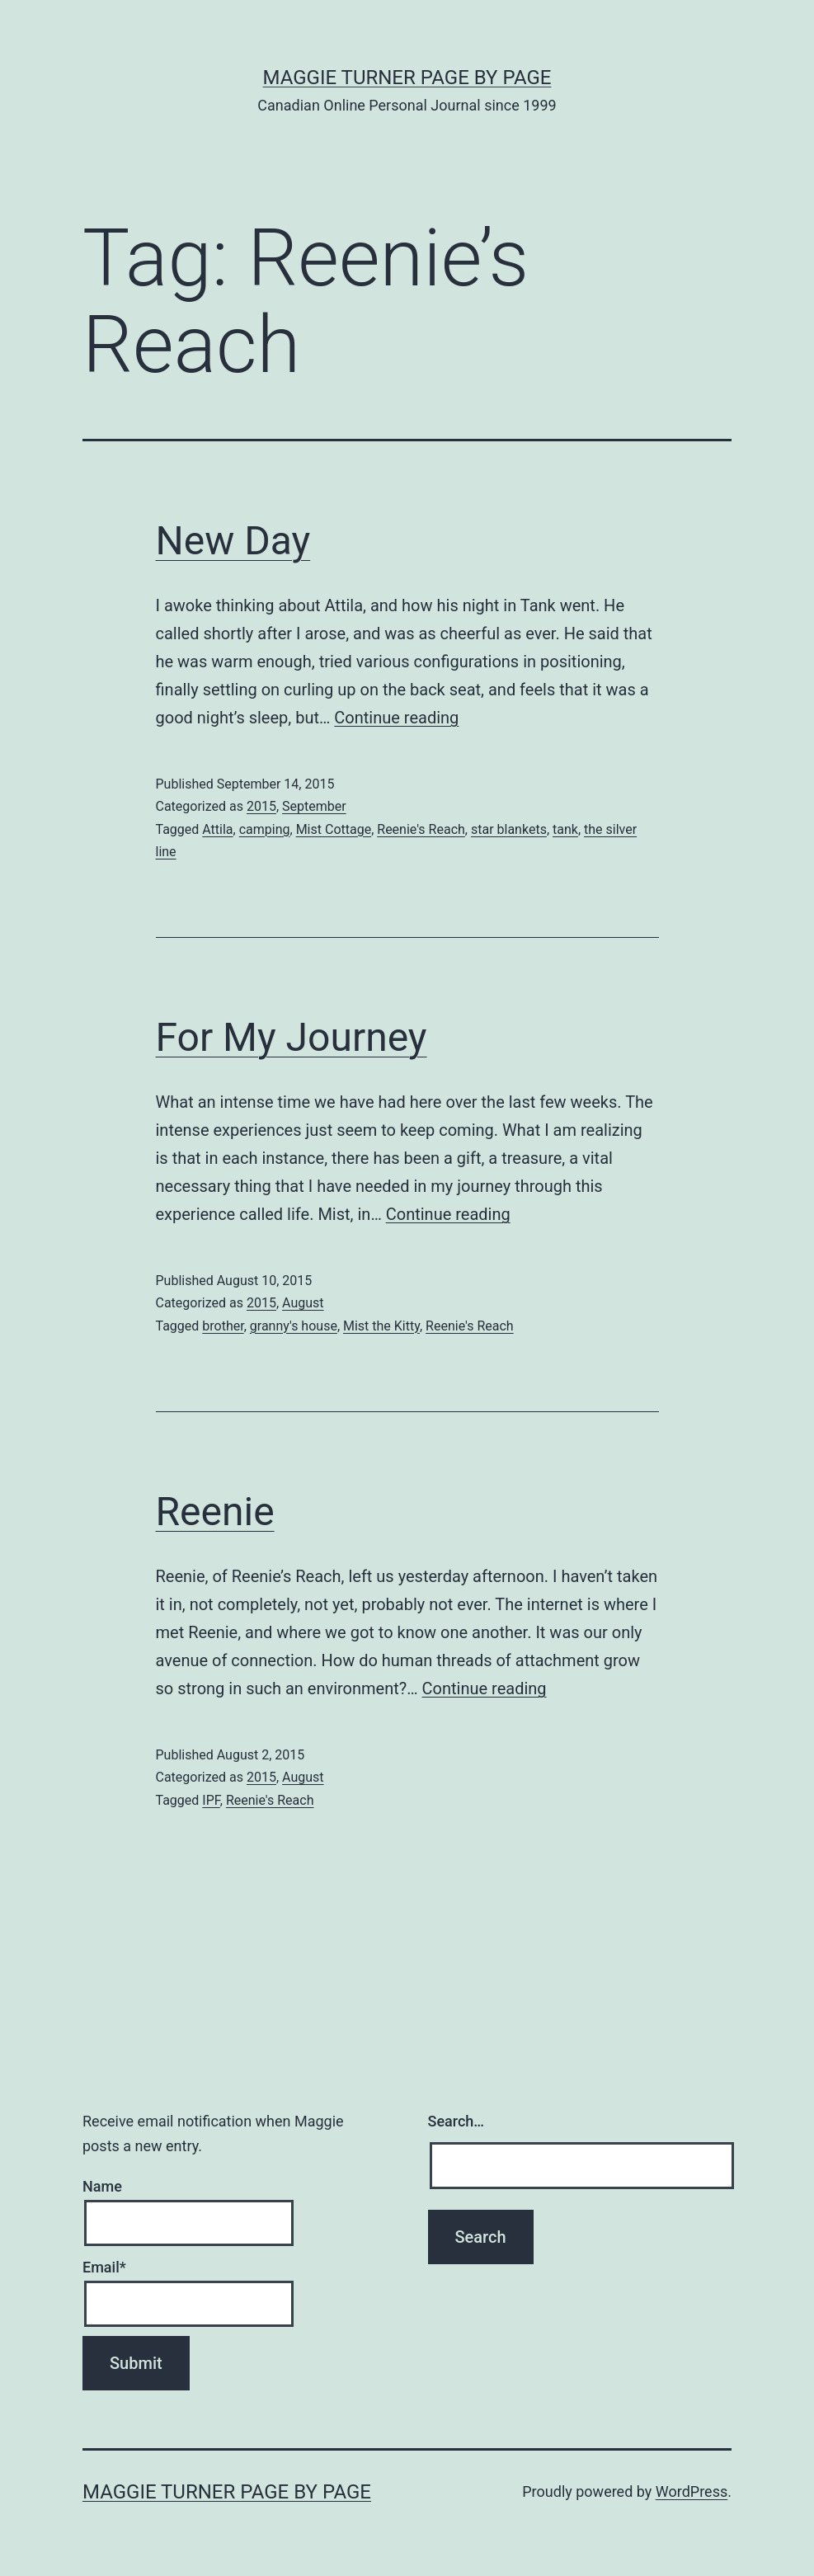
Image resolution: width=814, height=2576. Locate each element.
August (302, 1303)
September (314, 806)
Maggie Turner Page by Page (407, 77)
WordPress (691, 2491)
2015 (261, 806)
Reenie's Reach (421, 829)
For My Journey (291, 1037)
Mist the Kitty (381, 1326)
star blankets (509, 829)
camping (264, 829)
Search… (456, 2121)
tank (565, 829)
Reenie (215, 1511)
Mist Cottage (334, 829)
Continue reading (396, 718)
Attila (217, 829)
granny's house (293, 1326)
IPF (210, 1800)
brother (222, 1326)
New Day (233, 540)
